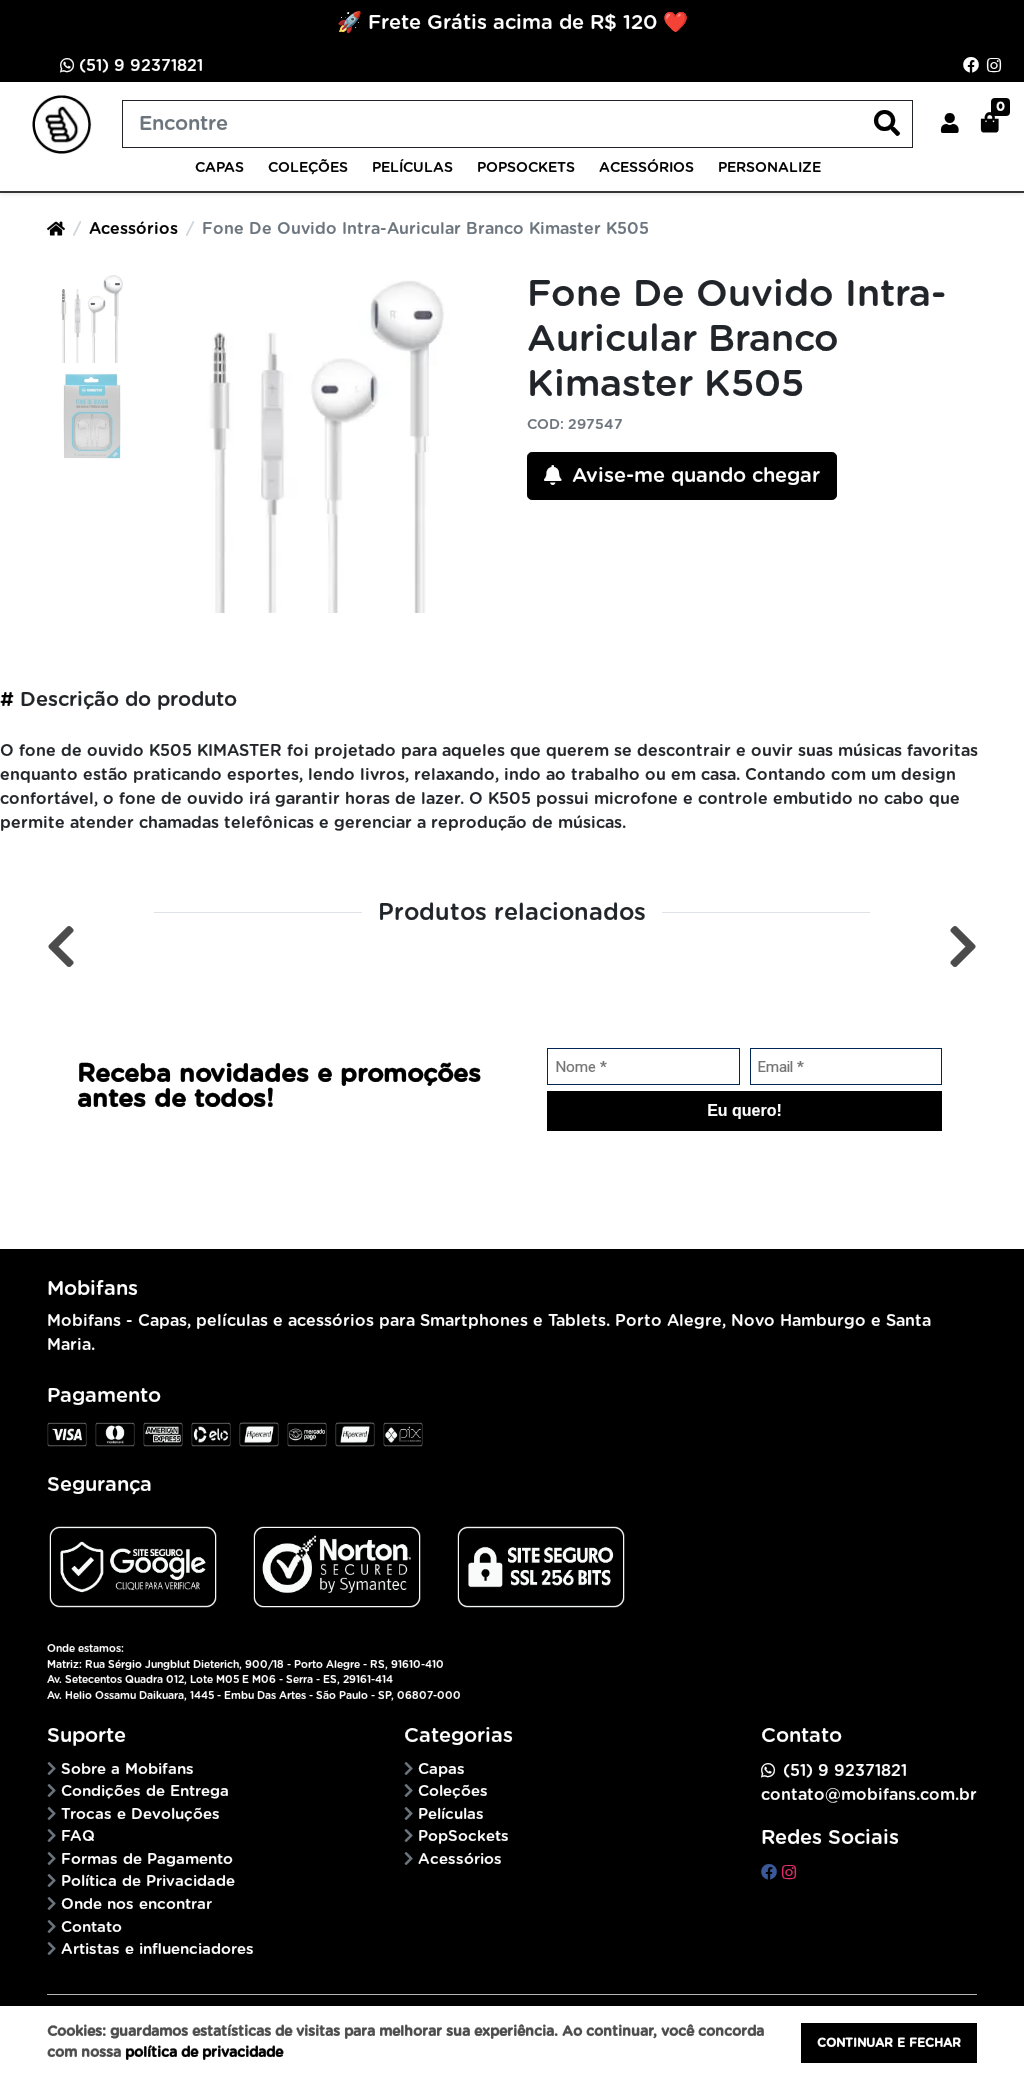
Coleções (308, 168)
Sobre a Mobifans (127, 1769)
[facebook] (771, 1873)
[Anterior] (61, 947)
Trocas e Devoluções (140, 1814)
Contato (91, 1927)
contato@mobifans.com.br (869, 1795)
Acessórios (646, 168)
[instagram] (789, 1873)
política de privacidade (204, 2053)
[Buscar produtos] (517, 124)
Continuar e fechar (889, 2043)
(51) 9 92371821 (131, 65)
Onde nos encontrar (136, 1904)
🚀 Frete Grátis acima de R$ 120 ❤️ (512, 23)
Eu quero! (744, 1110)
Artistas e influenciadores (157, 1949)
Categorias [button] (458, 1736)
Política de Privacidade (148, 1881)
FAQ (78, 1836)
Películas (412, 168)
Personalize (769, 168)
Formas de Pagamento (147, 1859)
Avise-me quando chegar (682, 475)
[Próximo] (963, 947)
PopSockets (526, 168)
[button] (950, 124)
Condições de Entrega (145, 1791)
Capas (219, 168)
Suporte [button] (86, 1736)
